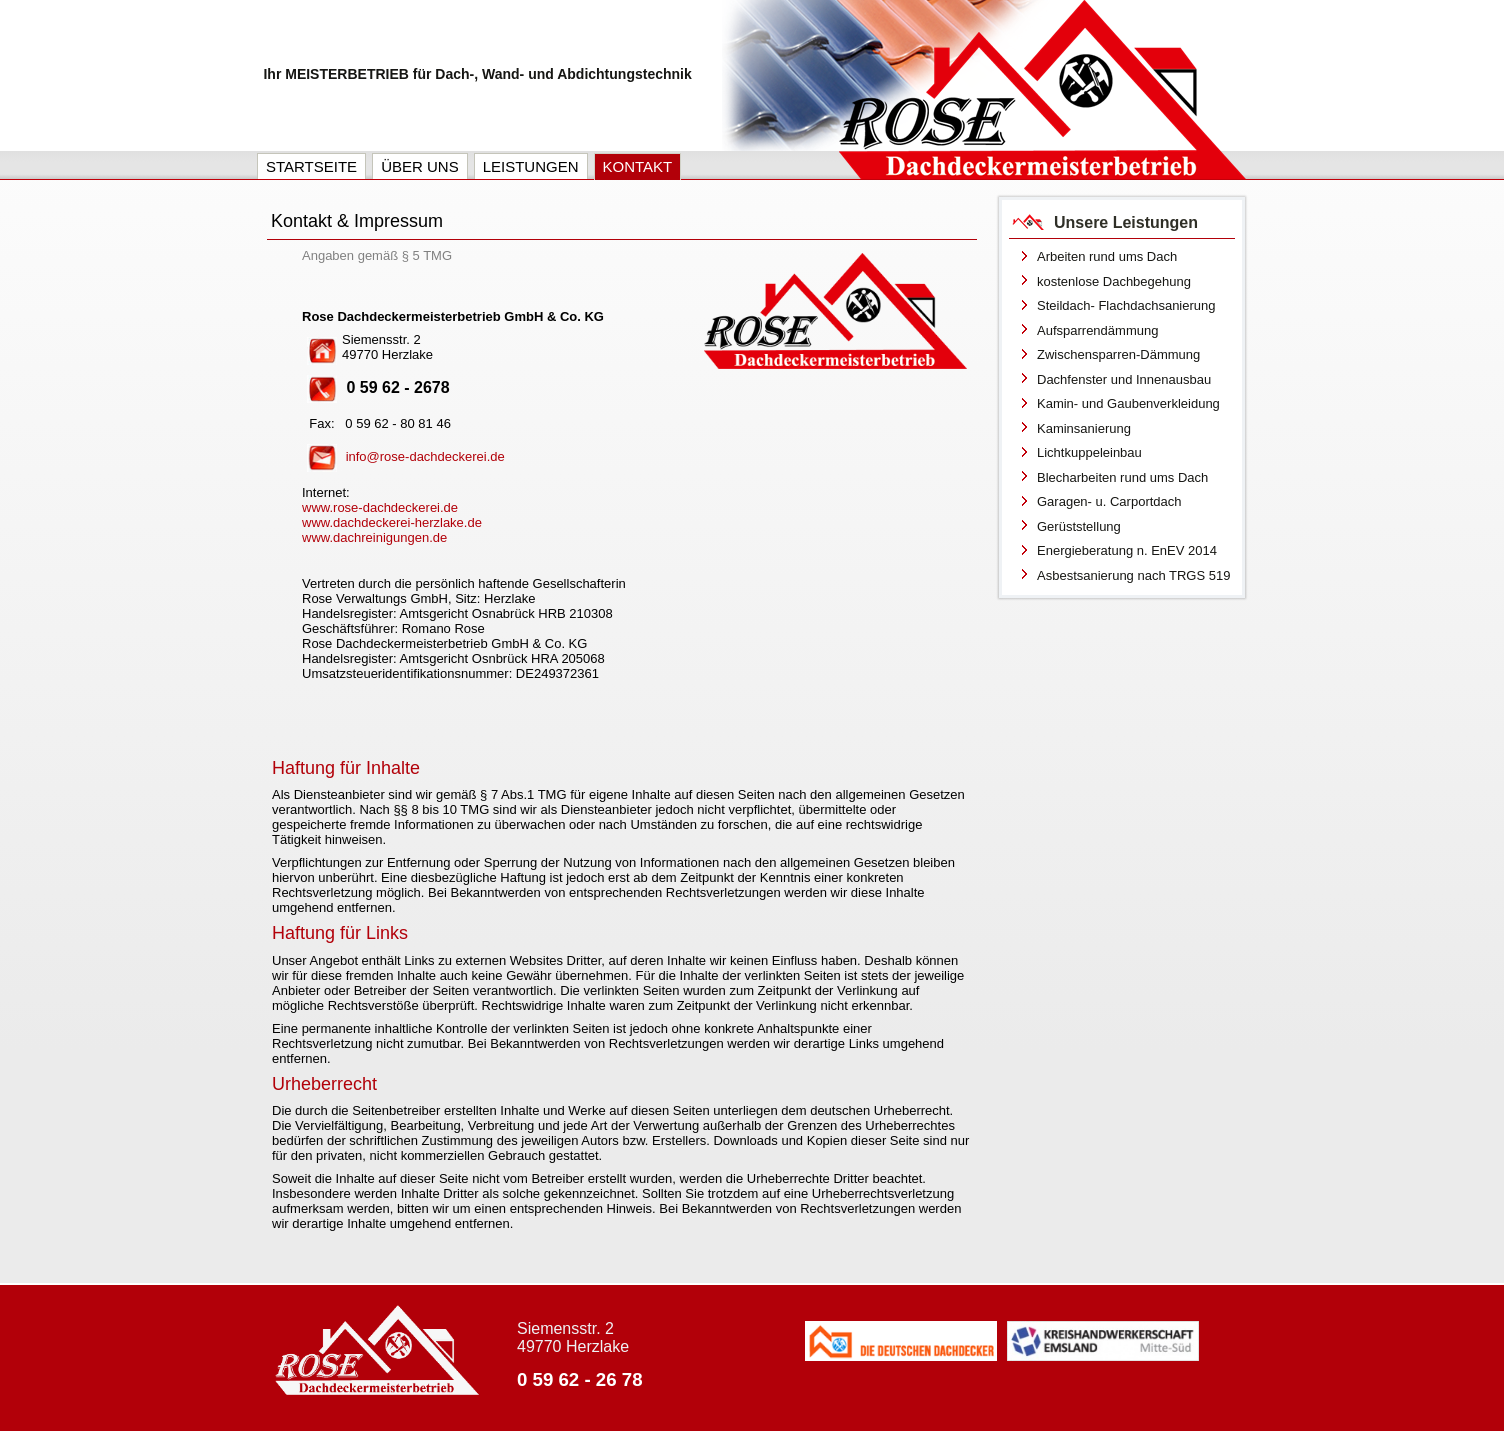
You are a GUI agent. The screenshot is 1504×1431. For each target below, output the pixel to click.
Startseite (311, 166)
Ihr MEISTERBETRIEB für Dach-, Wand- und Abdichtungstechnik (477, 74)
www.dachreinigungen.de (374, 537)
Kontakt (638, 166)
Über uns (420, 166)
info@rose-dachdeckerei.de (425, 456)
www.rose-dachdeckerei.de (380, 507)
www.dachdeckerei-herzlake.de (392, 522)
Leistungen (531, 166)
